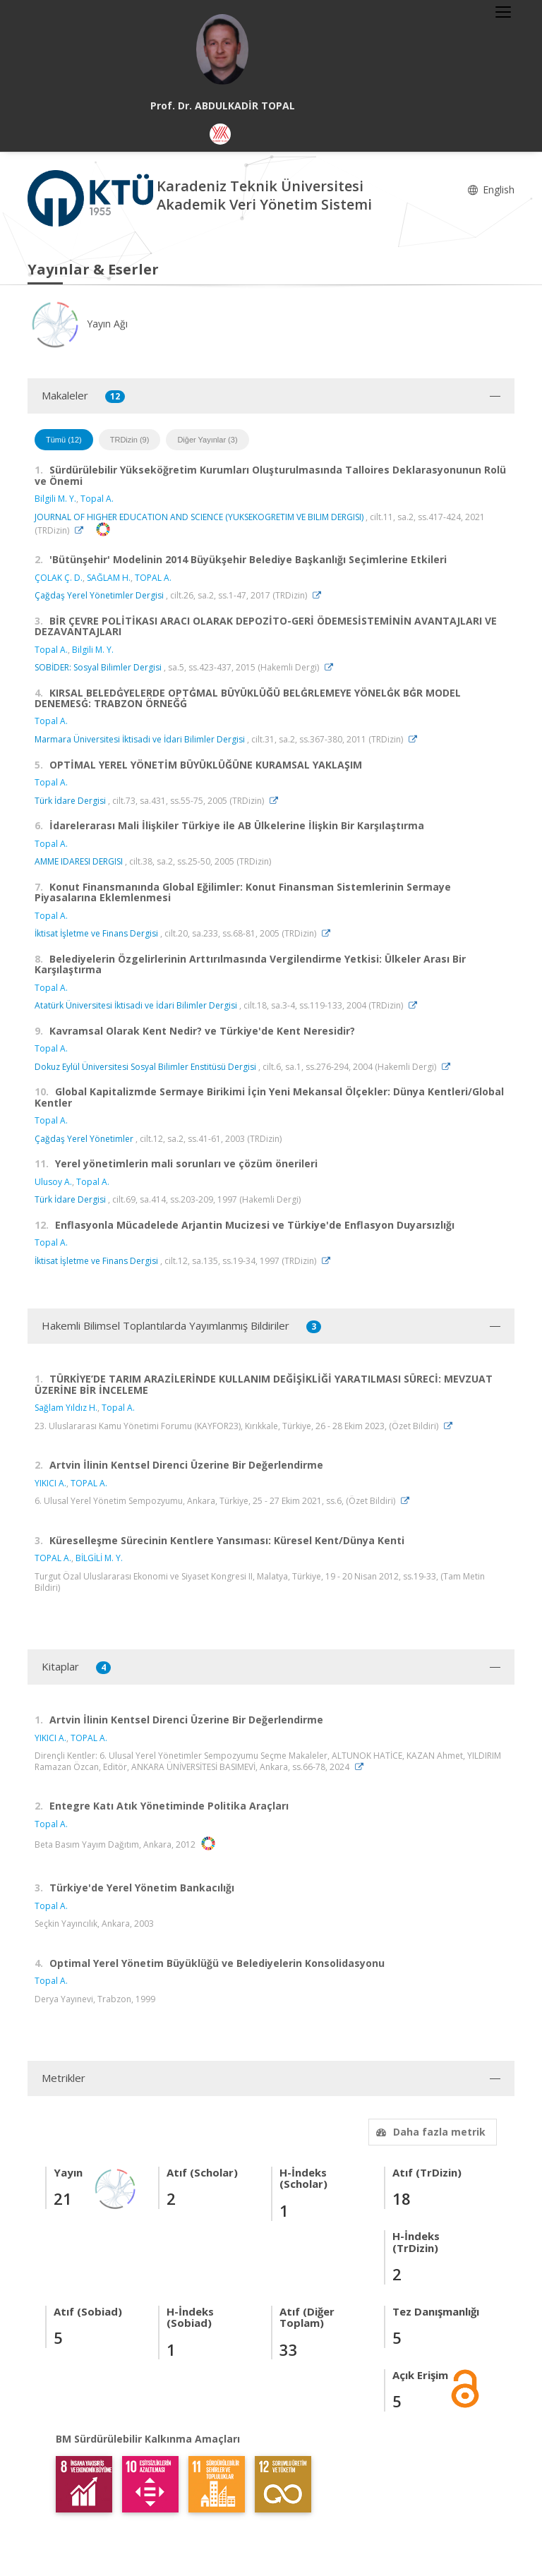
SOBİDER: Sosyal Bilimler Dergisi (98, 667)
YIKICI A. (50, 1483)
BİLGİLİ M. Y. (99, 1558)
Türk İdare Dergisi (70, 801)
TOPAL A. (153, 578)
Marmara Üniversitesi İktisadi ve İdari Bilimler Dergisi (140, 739)
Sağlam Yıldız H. (66, 1408)
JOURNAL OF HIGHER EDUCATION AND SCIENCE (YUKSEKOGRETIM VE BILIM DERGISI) (199, 517)
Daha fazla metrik (429, 2131)
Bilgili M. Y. (55, 499)
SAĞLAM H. (109, 578)
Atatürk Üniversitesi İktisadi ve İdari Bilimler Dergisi (136, 1005)
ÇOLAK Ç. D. (59, 578)
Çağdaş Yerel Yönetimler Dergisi (99, 595)
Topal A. (97, 499)
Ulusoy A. (53, 1182)
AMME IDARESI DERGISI (79, 861)
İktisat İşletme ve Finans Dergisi (96, 933)
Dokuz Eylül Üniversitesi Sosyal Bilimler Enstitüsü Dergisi (145, 1067)
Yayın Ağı (78, 323)
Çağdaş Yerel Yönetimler (84, 1139)
